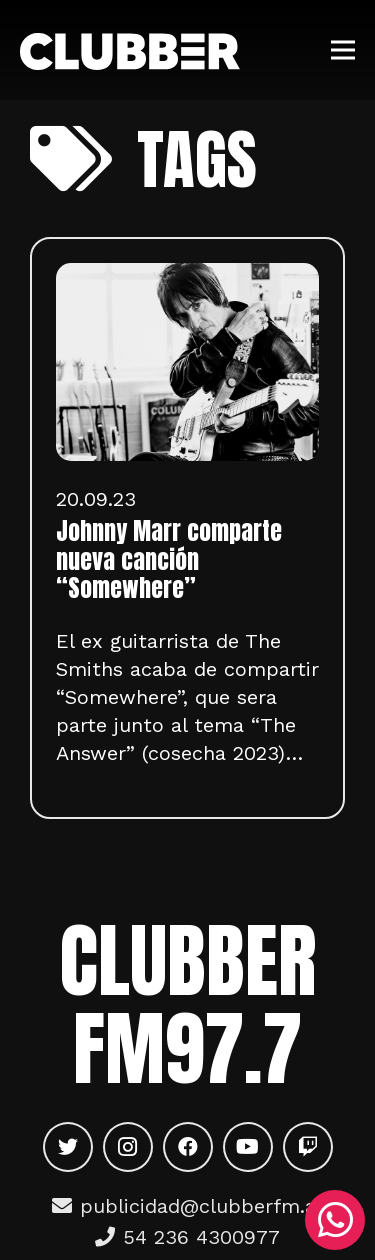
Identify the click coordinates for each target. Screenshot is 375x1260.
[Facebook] (188, 1147)
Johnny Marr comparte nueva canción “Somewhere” (169, 560)
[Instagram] (128, 1147)
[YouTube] (248, 1147)
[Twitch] (308, 1147)
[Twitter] (68, 1147)
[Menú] (343, 50)
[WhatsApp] (335, 1220)
